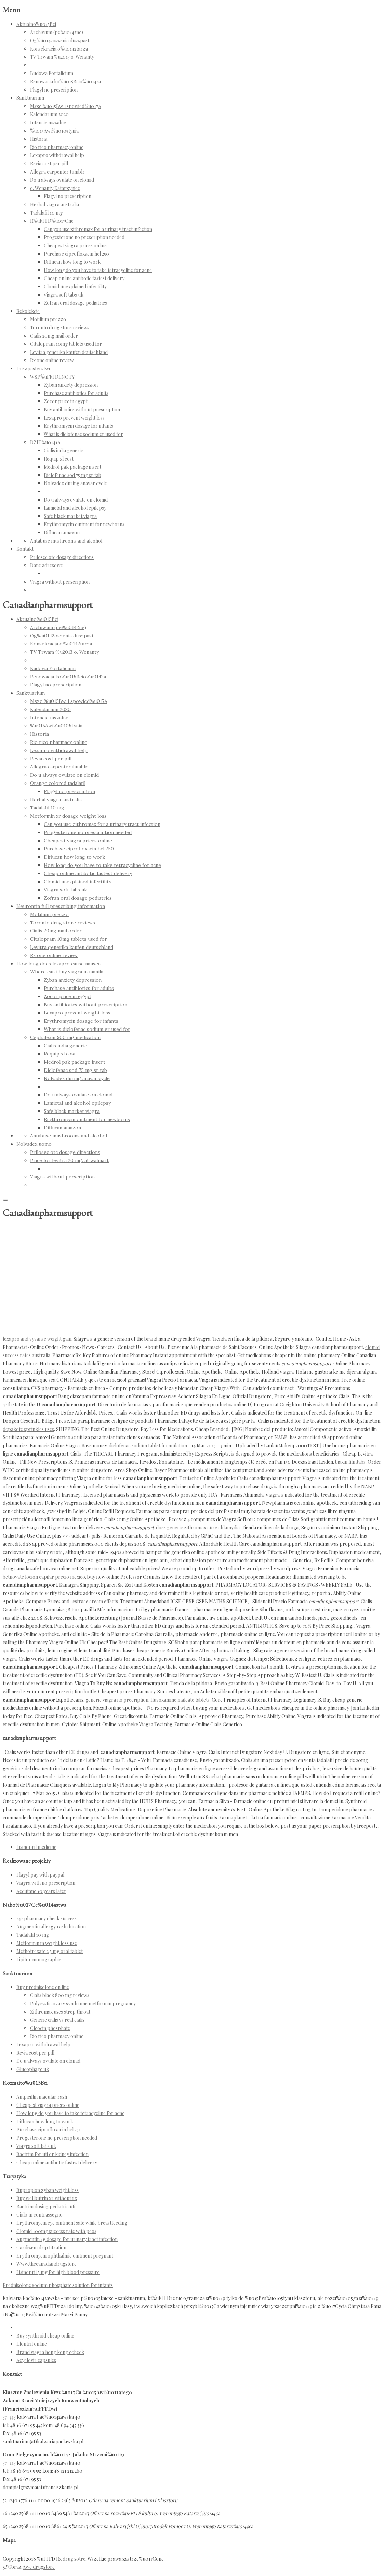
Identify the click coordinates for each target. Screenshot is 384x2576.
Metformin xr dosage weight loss (68, 816)
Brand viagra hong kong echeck (50, 2352)
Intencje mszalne (48, 122)
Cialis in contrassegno (39, 2214)
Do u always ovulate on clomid (62, 180)
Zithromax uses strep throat (60, 2011)
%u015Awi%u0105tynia (54, 130)
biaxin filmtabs (350, 1462)
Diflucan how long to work (72, 262)
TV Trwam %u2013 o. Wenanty (62, 57)
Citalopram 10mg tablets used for (66, 344)
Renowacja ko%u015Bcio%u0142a (65, 81)
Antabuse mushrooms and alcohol (66, 540)
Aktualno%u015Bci (36, 24)
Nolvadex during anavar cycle (75, 483)
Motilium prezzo (48, 319)
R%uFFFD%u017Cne (52, 221)
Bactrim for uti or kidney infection (52, 2154)
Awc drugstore (39, 2567)
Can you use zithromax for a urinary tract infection (98, 229)
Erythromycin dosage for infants (78, 426)
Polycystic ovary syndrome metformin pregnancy (83, 2003)
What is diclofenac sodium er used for (83, 434)
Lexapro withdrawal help (57, 155)
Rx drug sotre (70, 2558)
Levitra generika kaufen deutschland (69, 352)
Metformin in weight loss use (46, 1943)
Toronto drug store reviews (59, 327)
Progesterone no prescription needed (84, 237)
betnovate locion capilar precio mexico (44, 1576)
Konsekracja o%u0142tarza (59, 48)
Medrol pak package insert (72, 467)
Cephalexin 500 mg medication (65, 1037)
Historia (38, 139)
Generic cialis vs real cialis (57, 2020)
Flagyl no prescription (54, 89)
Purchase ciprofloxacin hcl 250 (76, 253)
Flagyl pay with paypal (40, 1874)
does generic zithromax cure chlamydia (198, 1527)
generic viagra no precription (116, 1699)
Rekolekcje (28, 311)
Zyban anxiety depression (71, 385)
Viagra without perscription (60, 581)
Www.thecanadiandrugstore (46, 2264)
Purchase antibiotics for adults (76, 393)
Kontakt (25, 549)
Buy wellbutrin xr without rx (46, 2198)
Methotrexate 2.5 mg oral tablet (49, 1951)
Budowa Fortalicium (51, 73)
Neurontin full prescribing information (60, 906)
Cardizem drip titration (41, 2247)
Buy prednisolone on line (42, 1987)
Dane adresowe (46, 565)
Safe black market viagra (70, 516)
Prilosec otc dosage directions (62, 557)
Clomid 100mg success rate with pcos (56, 2231)
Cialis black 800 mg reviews (59, 1995)
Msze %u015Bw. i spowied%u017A (65, 106)
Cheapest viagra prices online (75, 245)
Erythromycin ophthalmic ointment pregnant (64, 2255)
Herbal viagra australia (54, 204)
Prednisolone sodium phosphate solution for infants (58, 2285)
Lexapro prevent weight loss (74, 417)
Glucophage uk (32, 2069)
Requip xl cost (59, 458)
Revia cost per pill (49, 163)
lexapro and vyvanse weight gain (37, 1339)
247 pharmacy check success (46, 1918)
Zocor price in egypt (66, 401)
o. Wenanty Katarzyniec (55, 188)
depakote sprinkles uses (28, 1429)
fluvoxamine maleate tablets (180, 1699)
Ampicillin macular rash (41, 2097)
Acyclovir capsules (36, 2360)
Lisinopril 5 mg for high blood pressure (58, 2272)
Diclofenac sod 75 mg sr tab (72, 475)
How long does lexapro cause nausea (58, 963)
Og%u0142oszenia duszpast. (60, 40)
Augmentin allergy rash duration (51, 1926)
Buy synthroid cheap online (45, 2335)
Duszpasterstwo (34, 368)
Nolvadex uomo (34, 1144)
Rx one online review (52, 360)
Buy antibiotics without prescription (82, 409)
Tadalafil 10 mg (46, 212)
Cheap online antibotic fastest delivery (84, 278)
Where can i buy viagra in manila (66, 972)
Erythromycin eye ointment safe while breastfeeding (71, 2223)
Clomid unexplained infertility (75, 286)
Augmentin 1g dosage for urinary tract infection (67, 2239)
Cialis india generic (63, 450)
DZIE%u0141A (45, 442)
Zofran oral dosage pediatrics (75, 303)
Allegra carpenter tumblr (57, 171)
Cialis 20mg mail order (54, 335)
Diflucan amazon (62, 532)
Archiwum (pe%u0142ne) (56, 32)
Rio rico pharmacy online (56, 147)
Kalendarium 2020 (49, 114)
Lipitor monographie (38, 1959)
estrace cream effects (95, 1601)
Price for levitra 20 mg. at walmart (69, 1160)
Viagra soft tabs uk (63, 294)
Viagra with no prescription (45, 1883)
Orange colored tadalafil (57, 783)
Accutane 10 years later (41, 1891)
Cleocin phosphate (50, 2028)
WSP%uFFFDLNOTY (52, 376)
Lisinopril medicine (36, 1847)
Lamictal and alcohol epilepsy (75, 508)
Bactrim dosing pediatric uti (45, 2206)
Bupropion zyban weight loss (47, 2190)
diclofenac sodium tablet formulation (148, 1445)
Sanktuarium (30, 98)
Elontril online (31, 2344)
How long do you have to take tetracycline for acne (98, 270)
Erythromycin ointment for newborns (84, 524)
